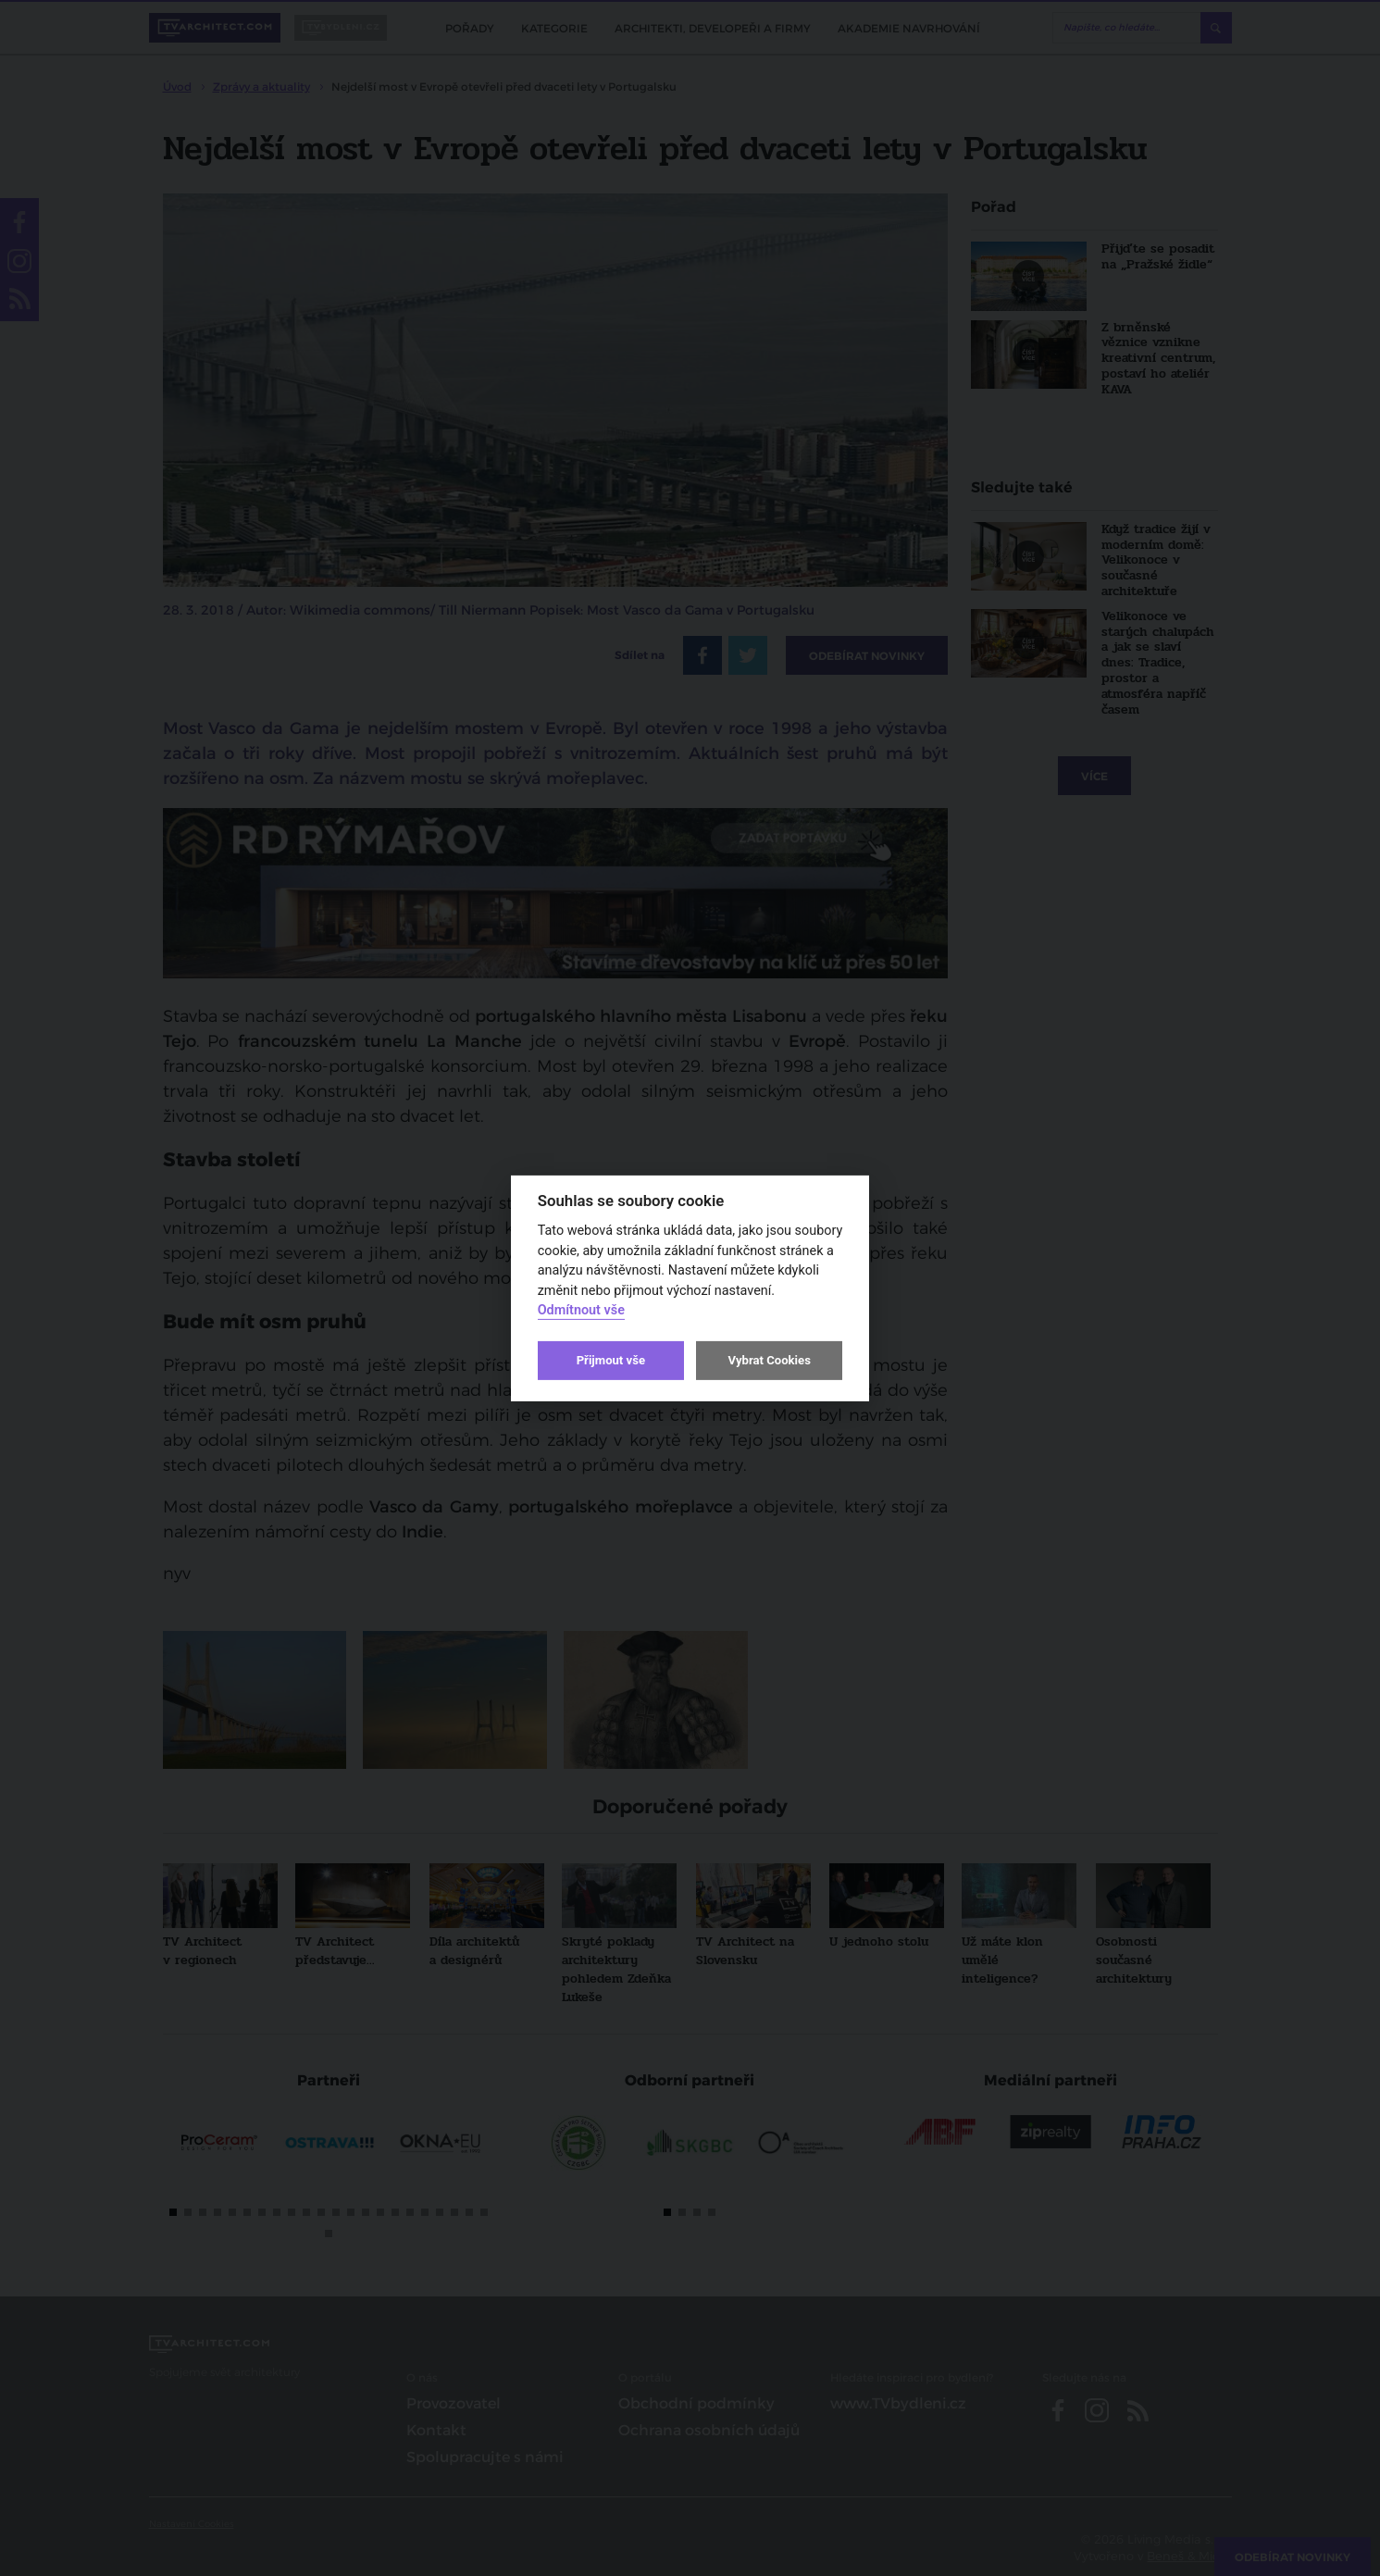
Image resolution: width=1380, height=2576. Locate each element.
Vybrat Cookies (768, 1360)
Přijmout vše (611, 1360)
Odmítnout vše (581, 1310)
